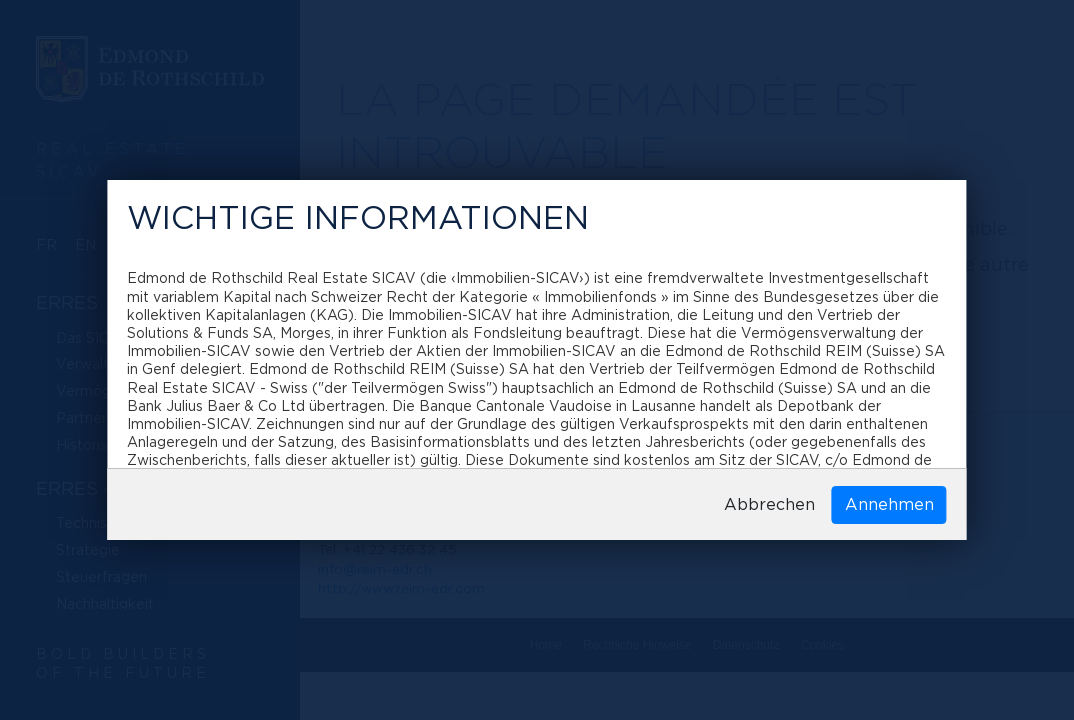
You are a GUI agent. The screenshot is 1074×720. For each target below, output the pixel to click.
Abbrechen (769, 505)
